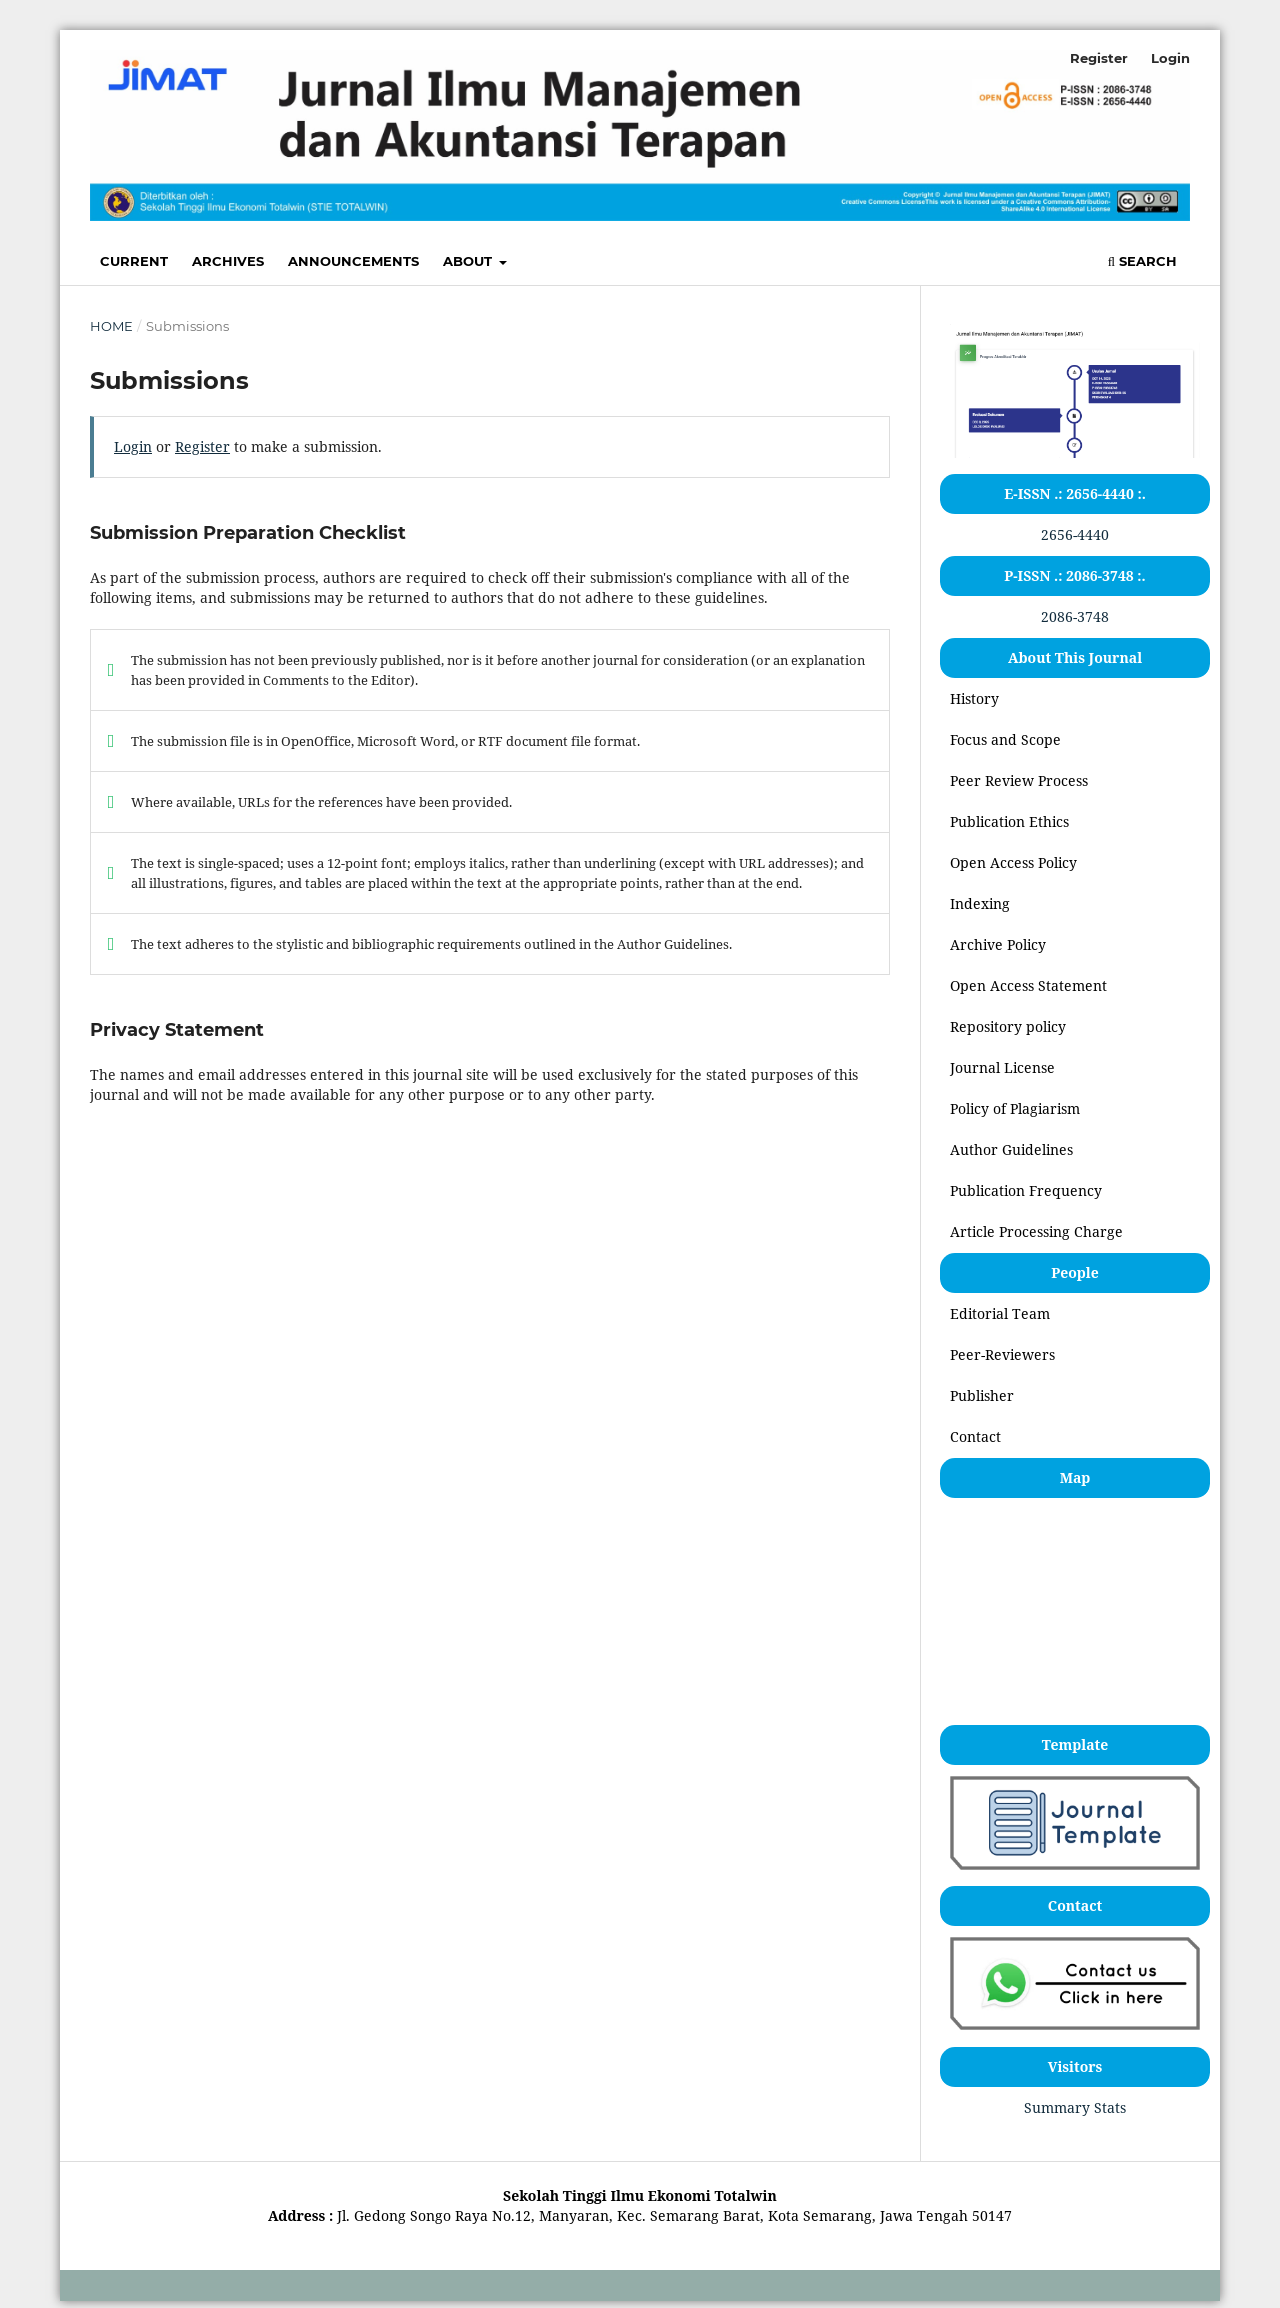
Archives (228, 261)
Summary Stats (1075, 2107)
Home (111, 326)
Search (1142, 261)
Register (1099, 58)
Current (134, 261)
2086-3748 (1075, 616)
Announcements (353, 261)
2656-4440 (1075, 534)
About (469, 261)
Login (1170, 58)
